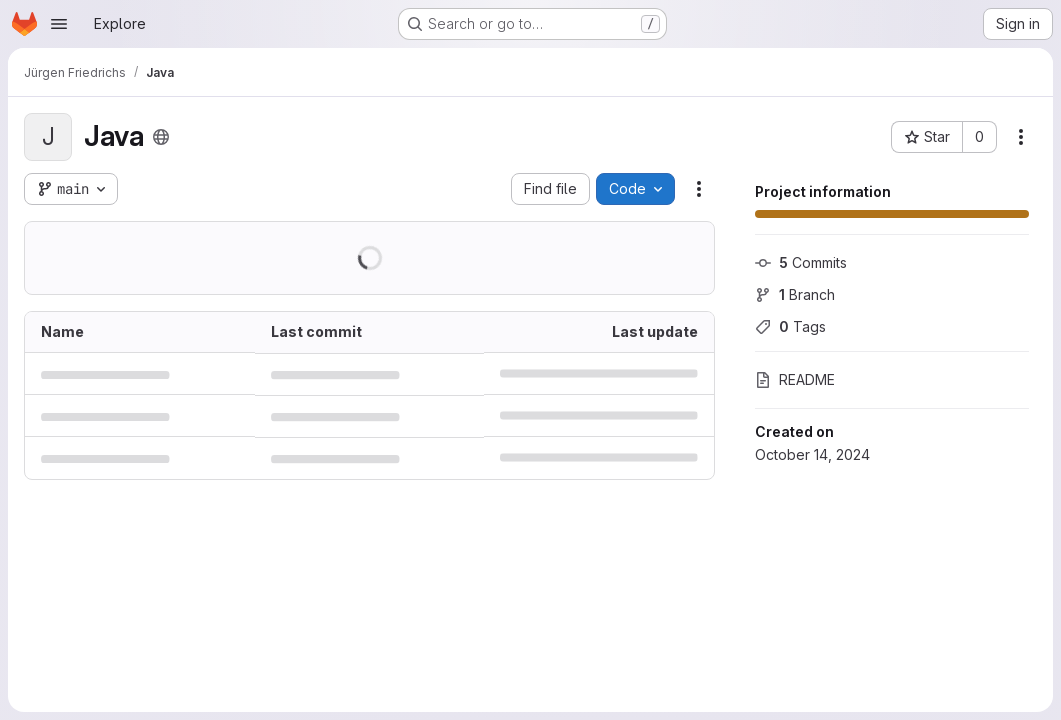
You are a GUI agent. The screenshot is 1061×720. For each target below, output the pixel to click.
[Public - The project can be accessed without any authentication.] (161, 137)
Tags (790, 326)
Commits (801, 262)
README (795, 379)
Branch (795, 294)
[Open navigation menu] (59, 24)
